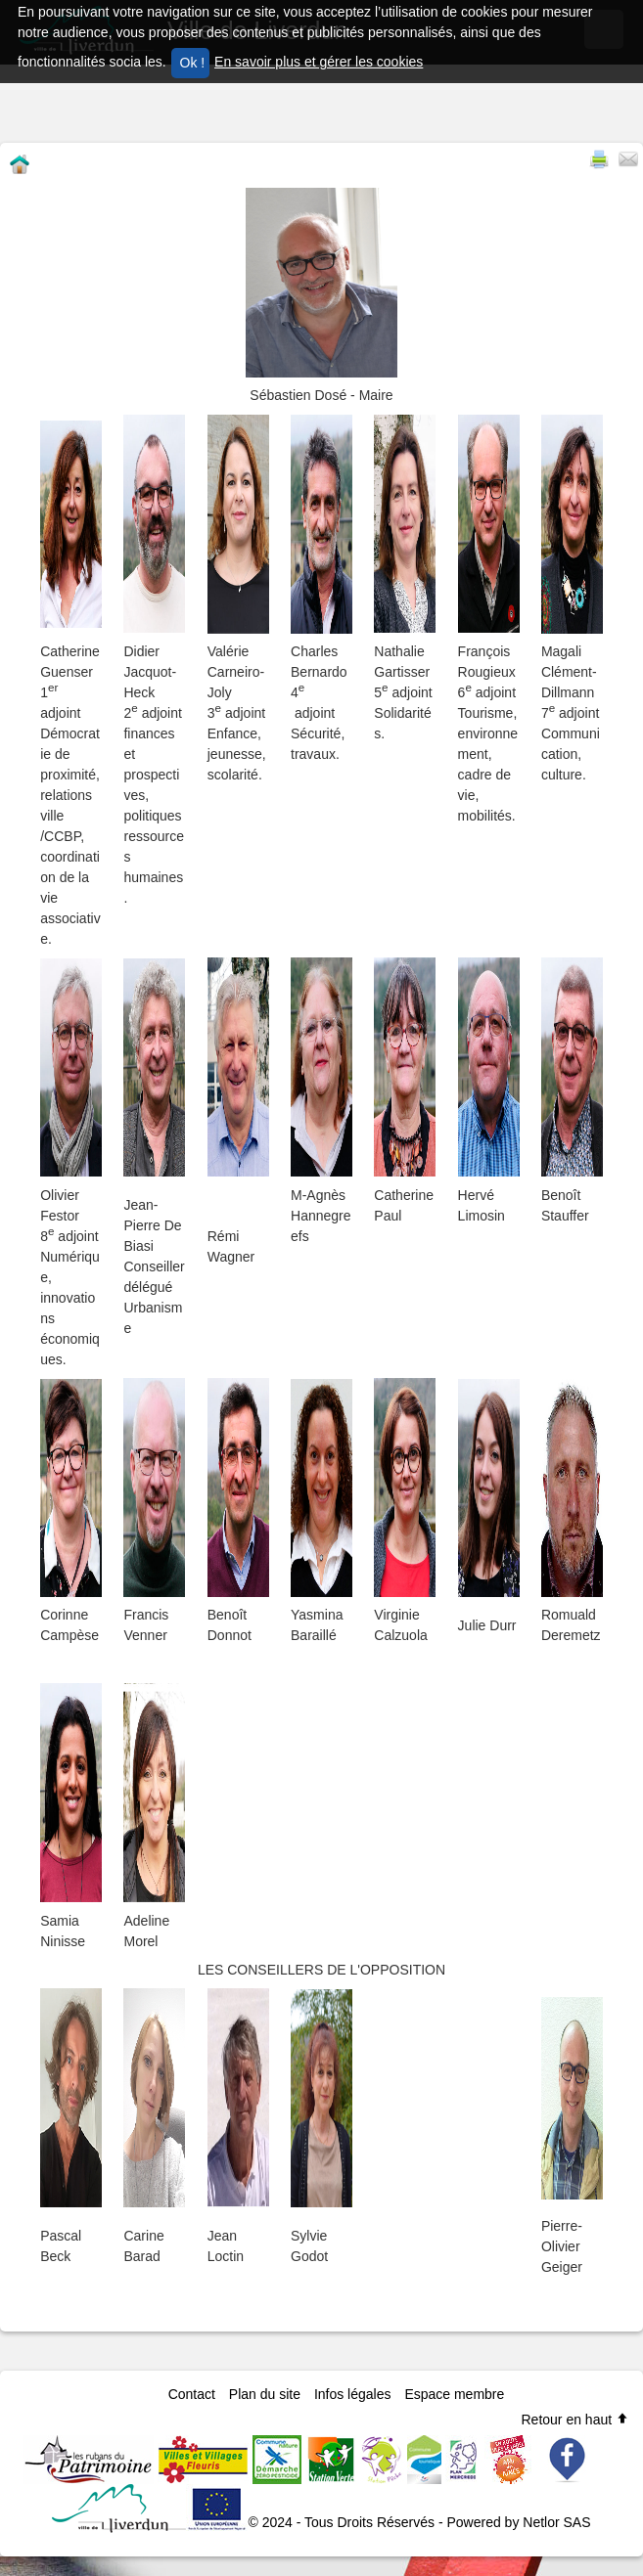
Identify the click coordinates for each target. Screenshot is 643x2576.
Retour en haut (575, 2419)
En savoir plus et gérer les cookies (318, 61)
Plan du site (264, 2394)
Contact (191, 2394)
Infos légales (352, 2394)
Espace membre (454, 2394)
